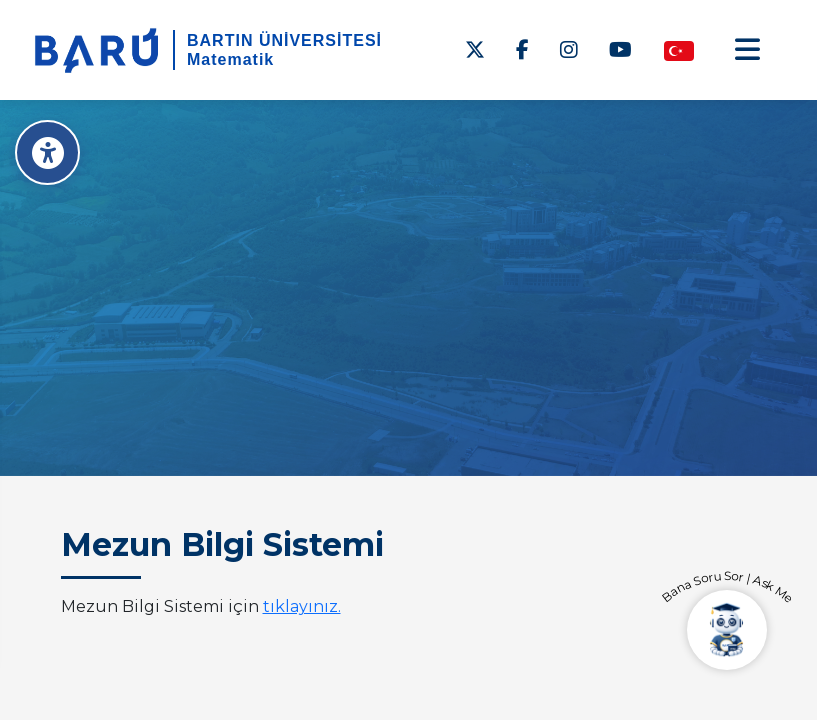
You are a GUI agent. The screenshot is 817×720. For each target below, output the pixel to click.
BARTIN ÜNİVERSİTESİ (284, 40)
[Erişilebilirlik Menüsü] (47, 152)
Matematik (230, 59)
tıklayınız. (302, 606)
